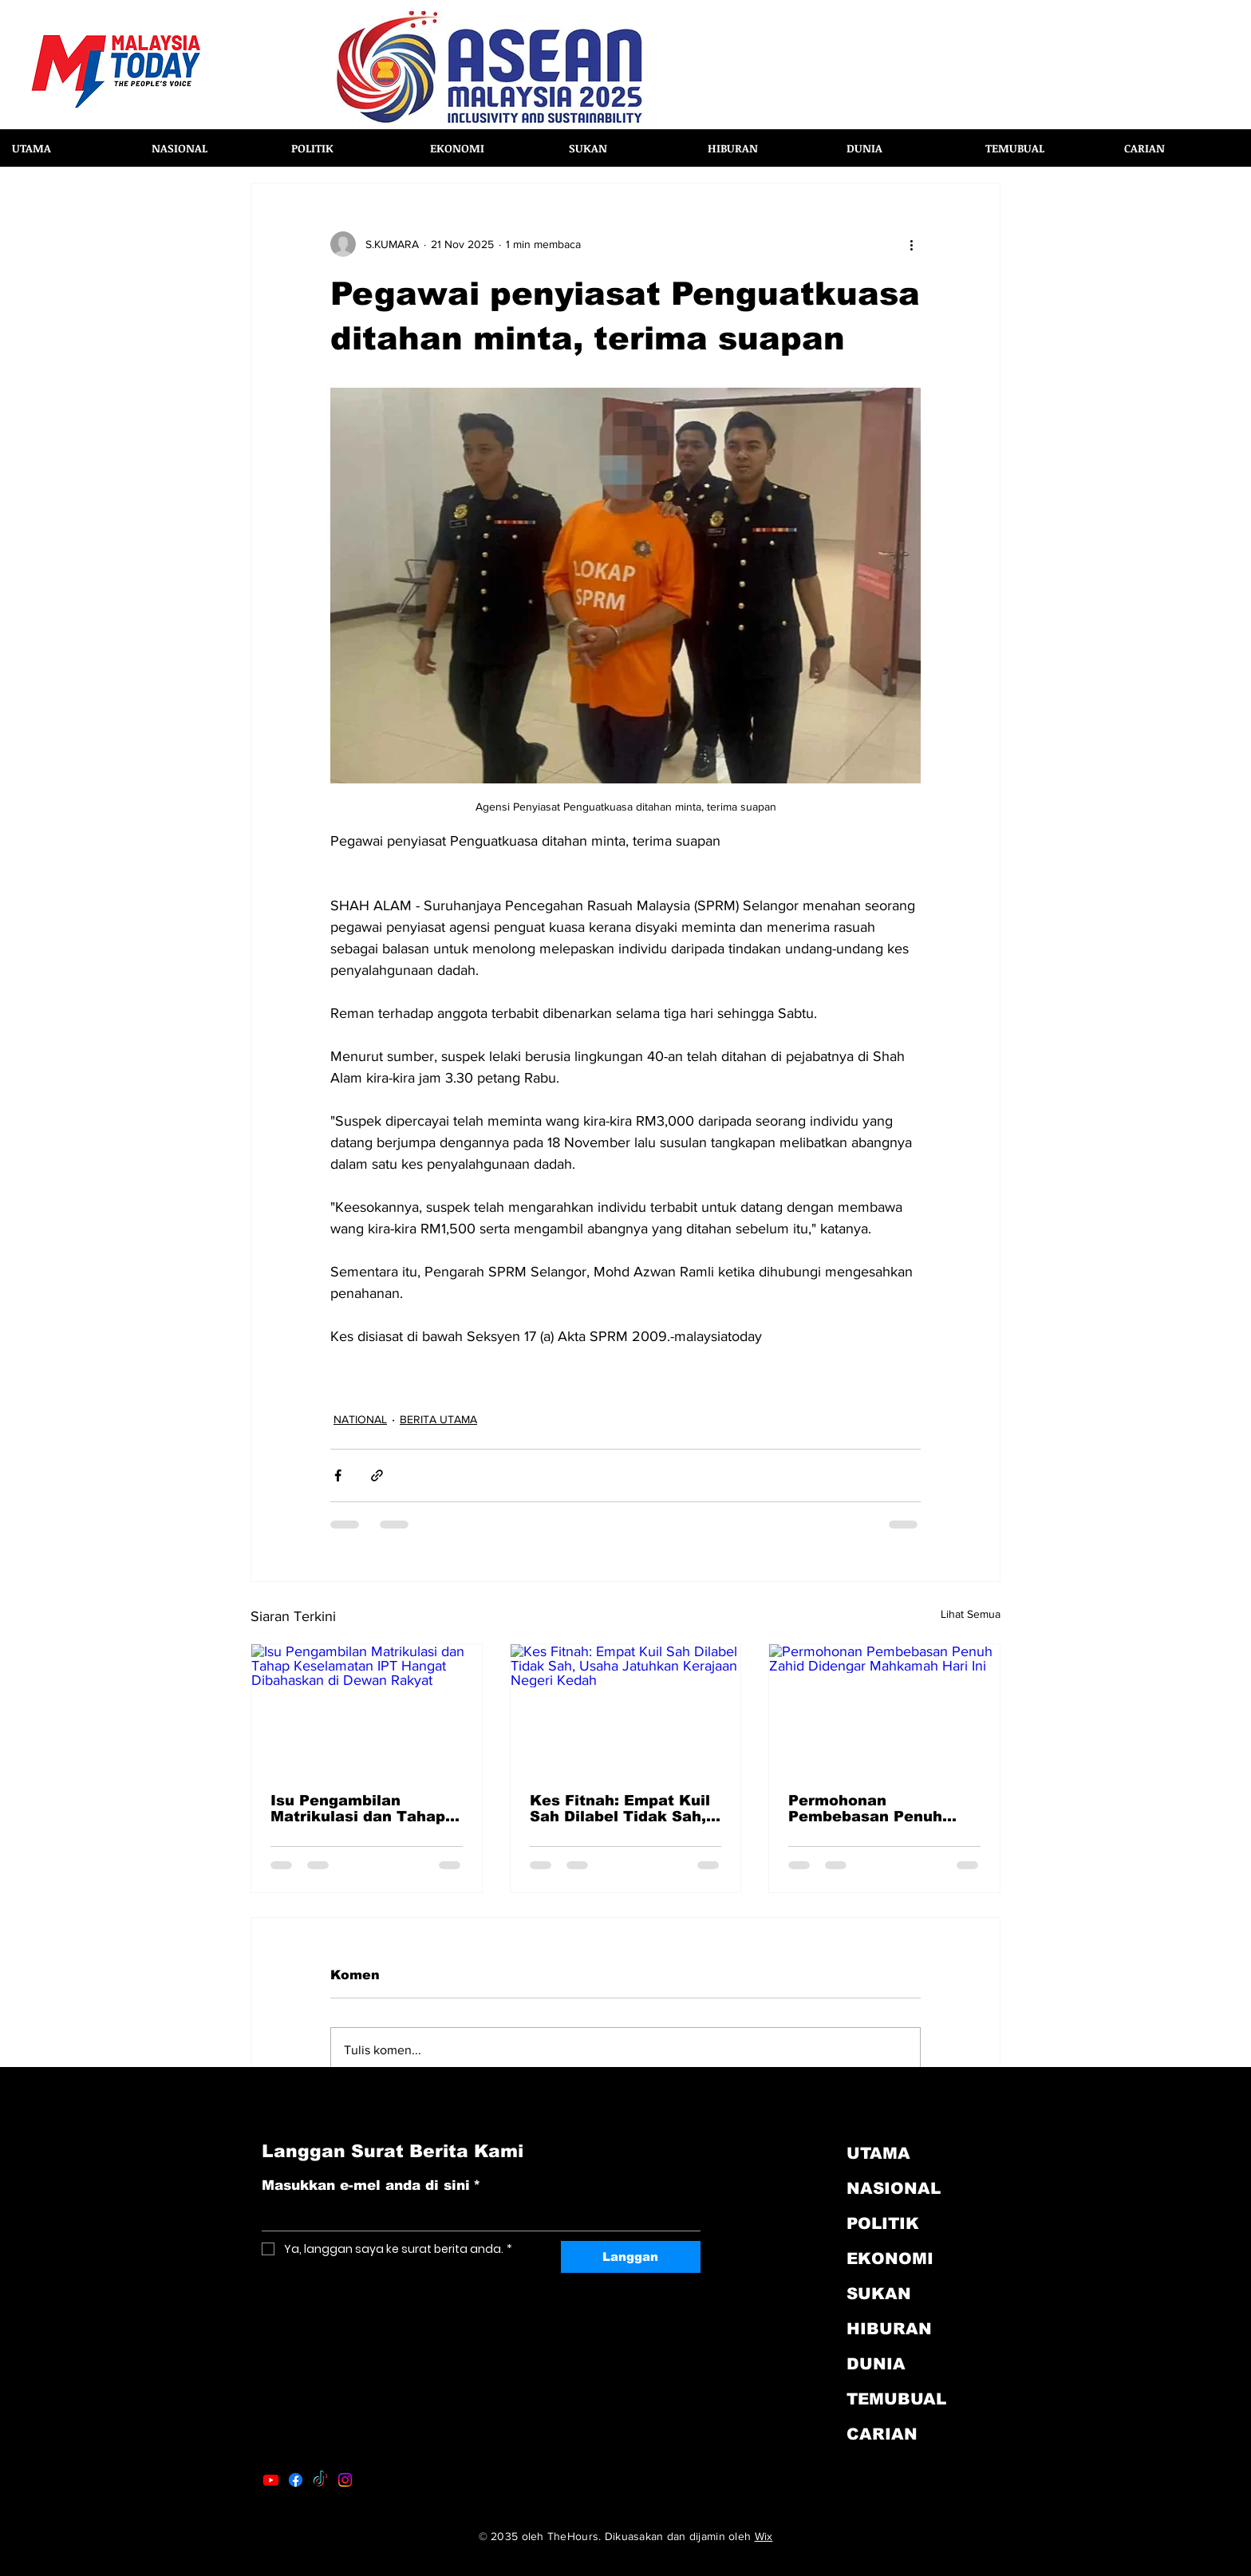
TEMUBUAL (896, 2399)
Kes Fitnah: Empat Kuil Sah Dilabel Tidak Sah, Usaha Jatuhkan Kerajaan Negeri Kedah (621, 1809)
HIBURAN (889, 2328)
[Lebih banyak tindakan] (911, 244)
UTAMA (878, 2153)
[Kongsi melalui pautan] (377, 1475)
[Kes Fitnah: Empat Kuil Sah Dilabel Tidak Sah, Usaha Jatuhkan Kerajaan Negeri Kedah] (626, 1708)
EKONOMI (889, 2258)
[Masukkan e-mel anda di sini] (476, 2216)
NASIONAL (893, 2188)
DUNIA (876, 2364)
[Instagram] (345, 2480)
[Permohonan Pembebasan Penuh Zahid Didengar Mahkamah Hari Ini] (884, 1708)
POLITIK (882, 2223)
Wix (764, 2536)
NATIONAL (360, 1419)
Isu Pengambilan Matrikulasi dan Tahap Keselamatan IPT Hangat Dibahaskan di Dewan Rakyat (357, 1809)
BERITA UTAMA (438, 1419)
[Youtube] (271, 2480)
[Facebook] (295, 2480)
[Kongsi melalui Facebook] (337, 1475)
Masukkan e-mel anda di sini (371, 2185)
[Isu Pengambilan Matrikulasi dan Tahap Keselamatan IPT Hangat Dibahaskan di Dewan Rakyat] (366, 1708)
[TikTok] (320, 2480)
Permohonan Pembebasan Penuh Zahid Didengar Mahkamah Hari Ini (865, 1809)
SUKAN (878, 2293)
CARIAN (882, 2434)
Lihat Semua (970, 1614)
